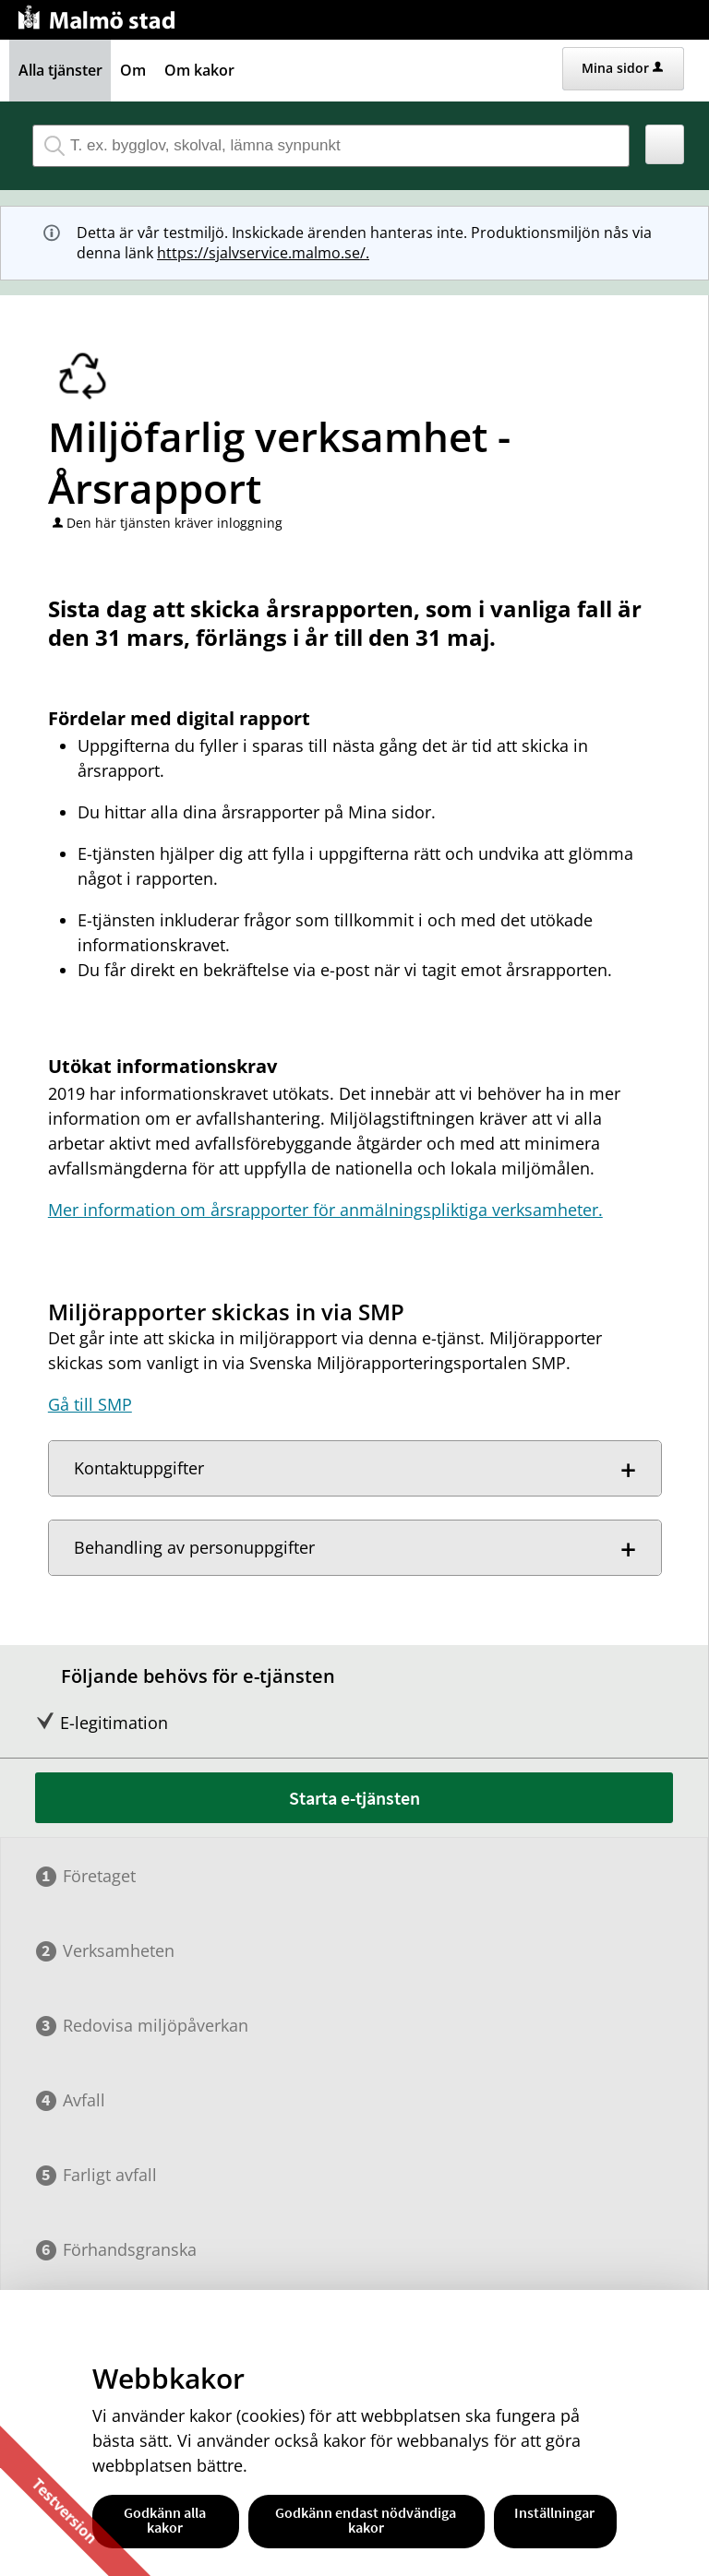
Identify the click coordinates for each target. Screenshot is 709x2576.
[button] (665, 144)
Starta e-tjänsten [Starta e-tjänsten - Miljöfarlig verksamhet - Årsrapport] (354, 1797)
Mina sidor (622, 68)
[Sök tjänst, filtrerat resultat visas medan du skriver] (331, 146)
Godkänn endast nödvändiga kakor (365, 2519)
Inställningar (554, 2512)
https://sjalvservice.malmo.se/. (263, 253)
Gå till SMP (90, 1404)
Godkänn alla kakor (165, 2519)
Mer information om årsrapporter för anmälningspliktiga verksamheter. (325, 1210)
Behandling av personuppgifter (194, 1547)
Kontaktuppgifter (139, 1468)
